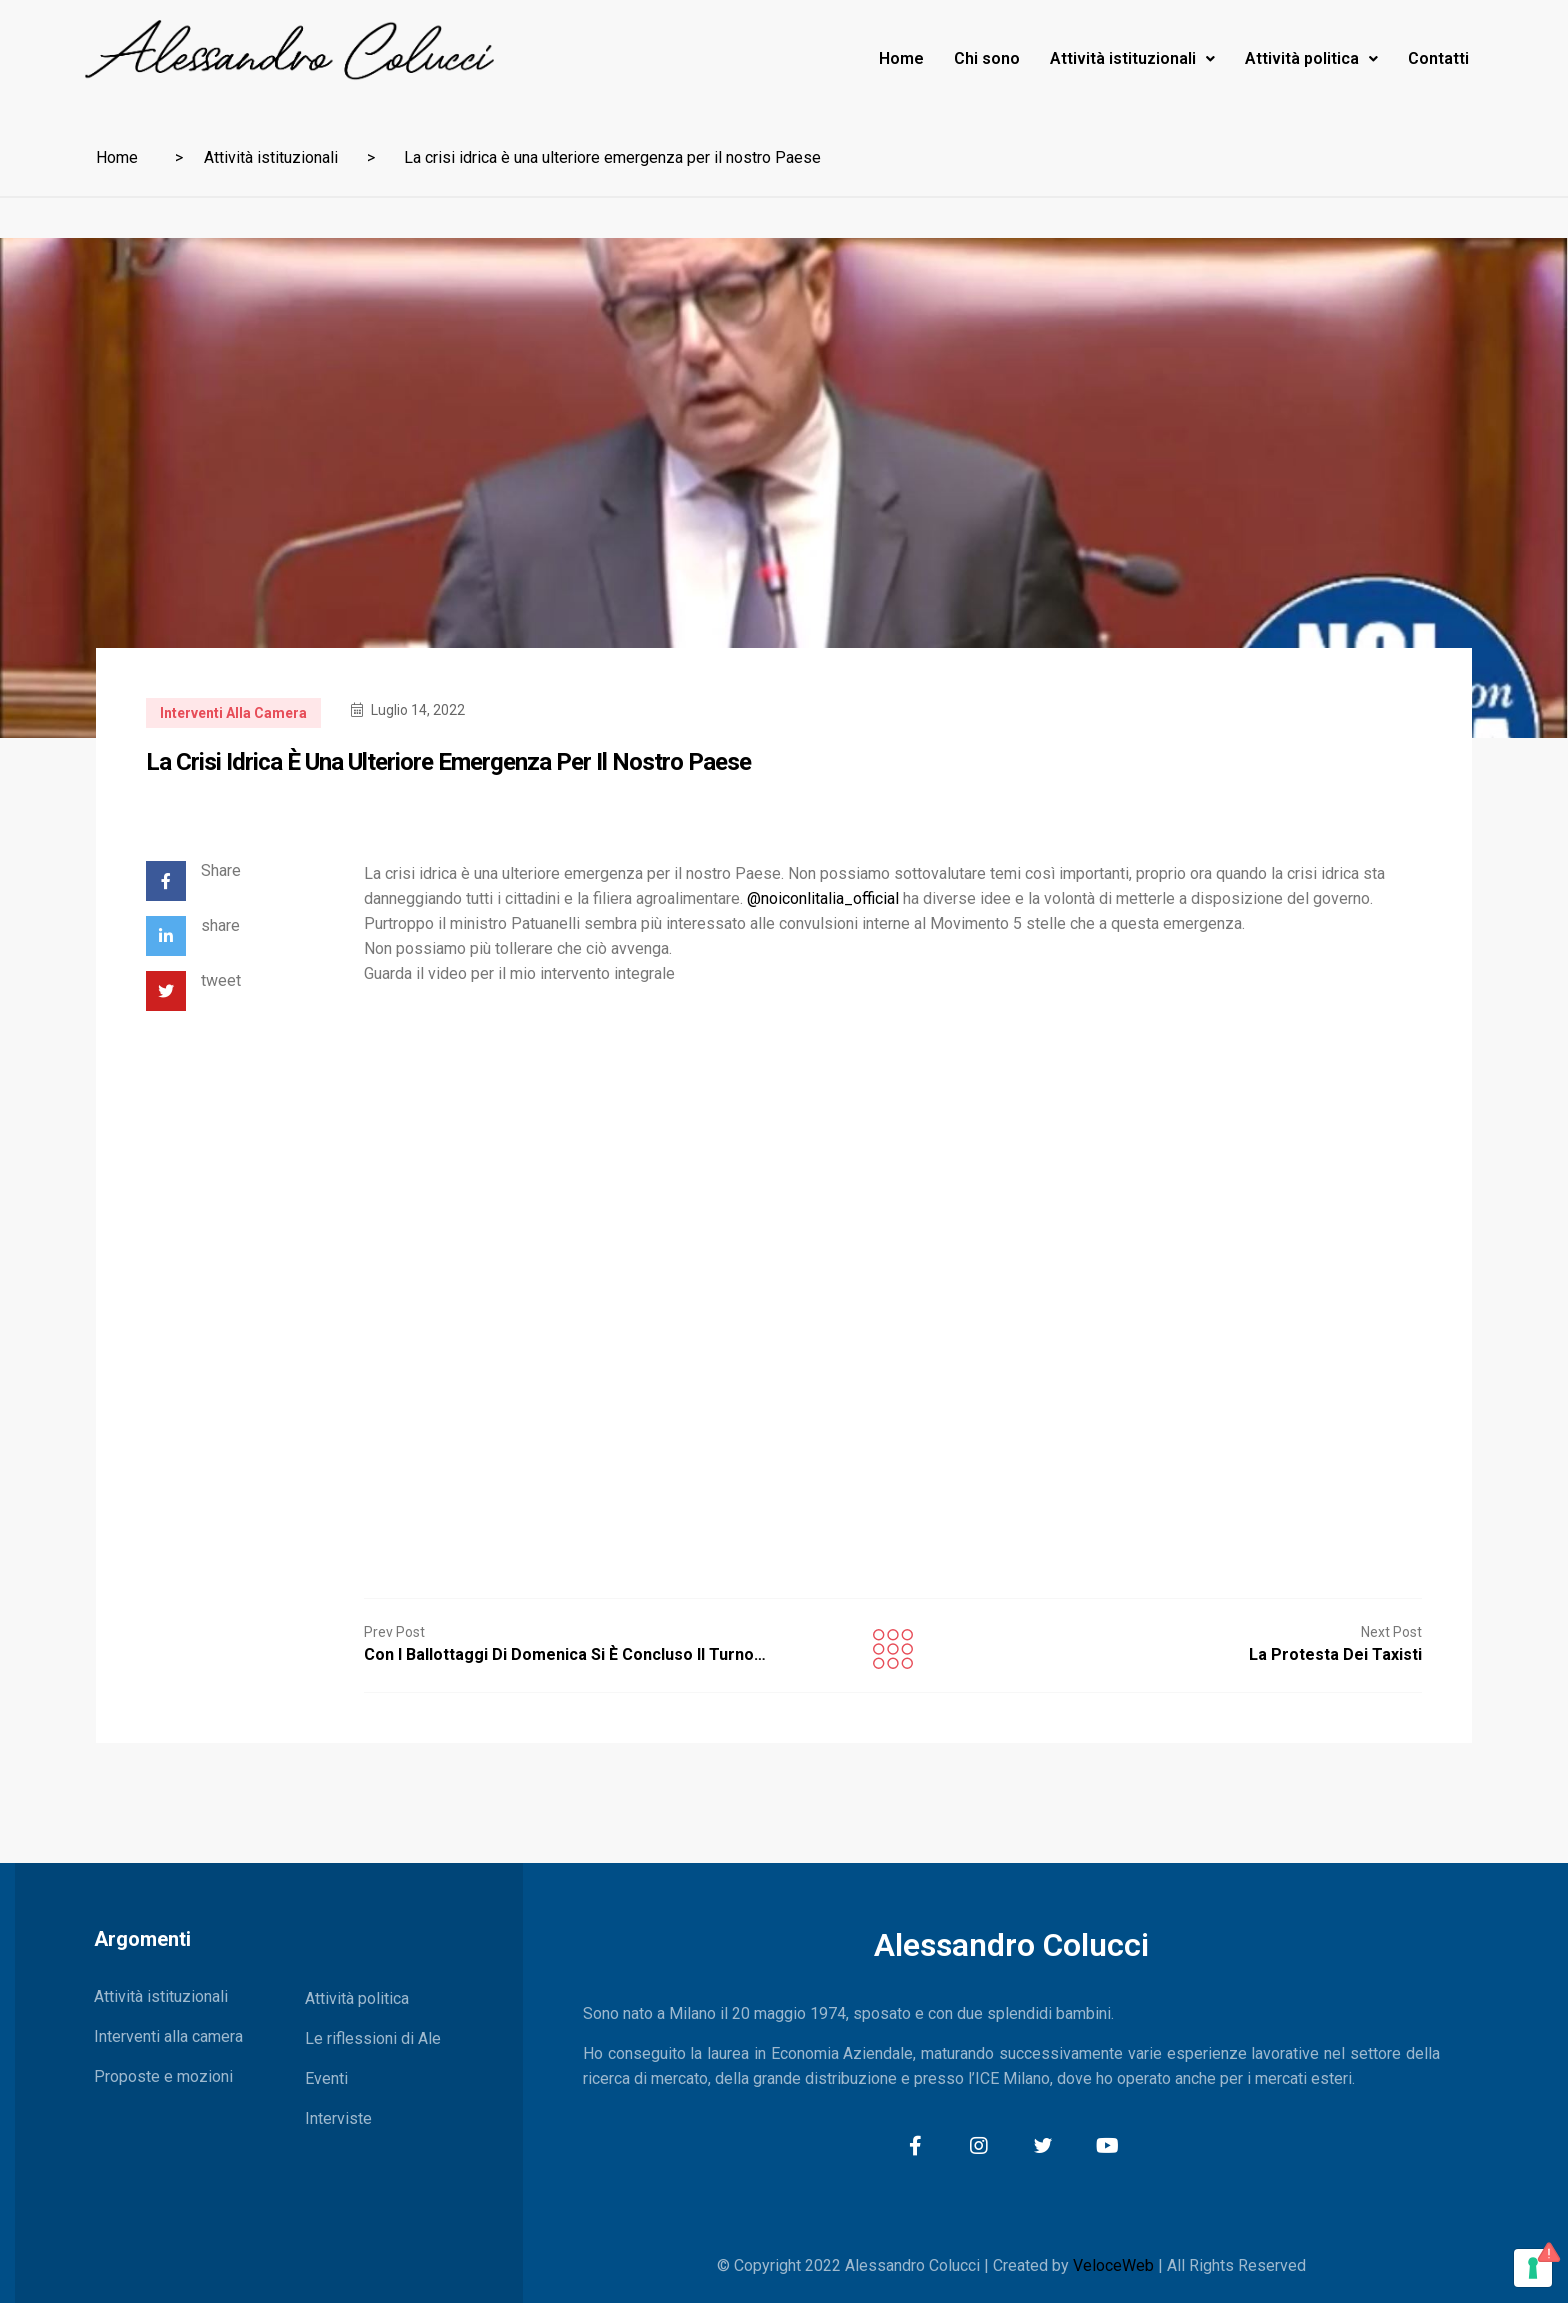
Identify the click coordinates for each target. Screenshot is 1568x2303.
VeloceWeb (1113, 2265)
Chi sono (987, 58)
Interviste (338, 2118)
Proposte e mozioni (163, 2076)
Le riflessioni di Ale (373, 2038)
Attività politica (1311, 58)
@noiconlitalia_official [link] (823, 898)
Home (901, 58)
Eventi (326, 2078)
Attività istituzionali (1132, 58)
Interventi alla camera (233, 713)
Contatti (1438, 58)
